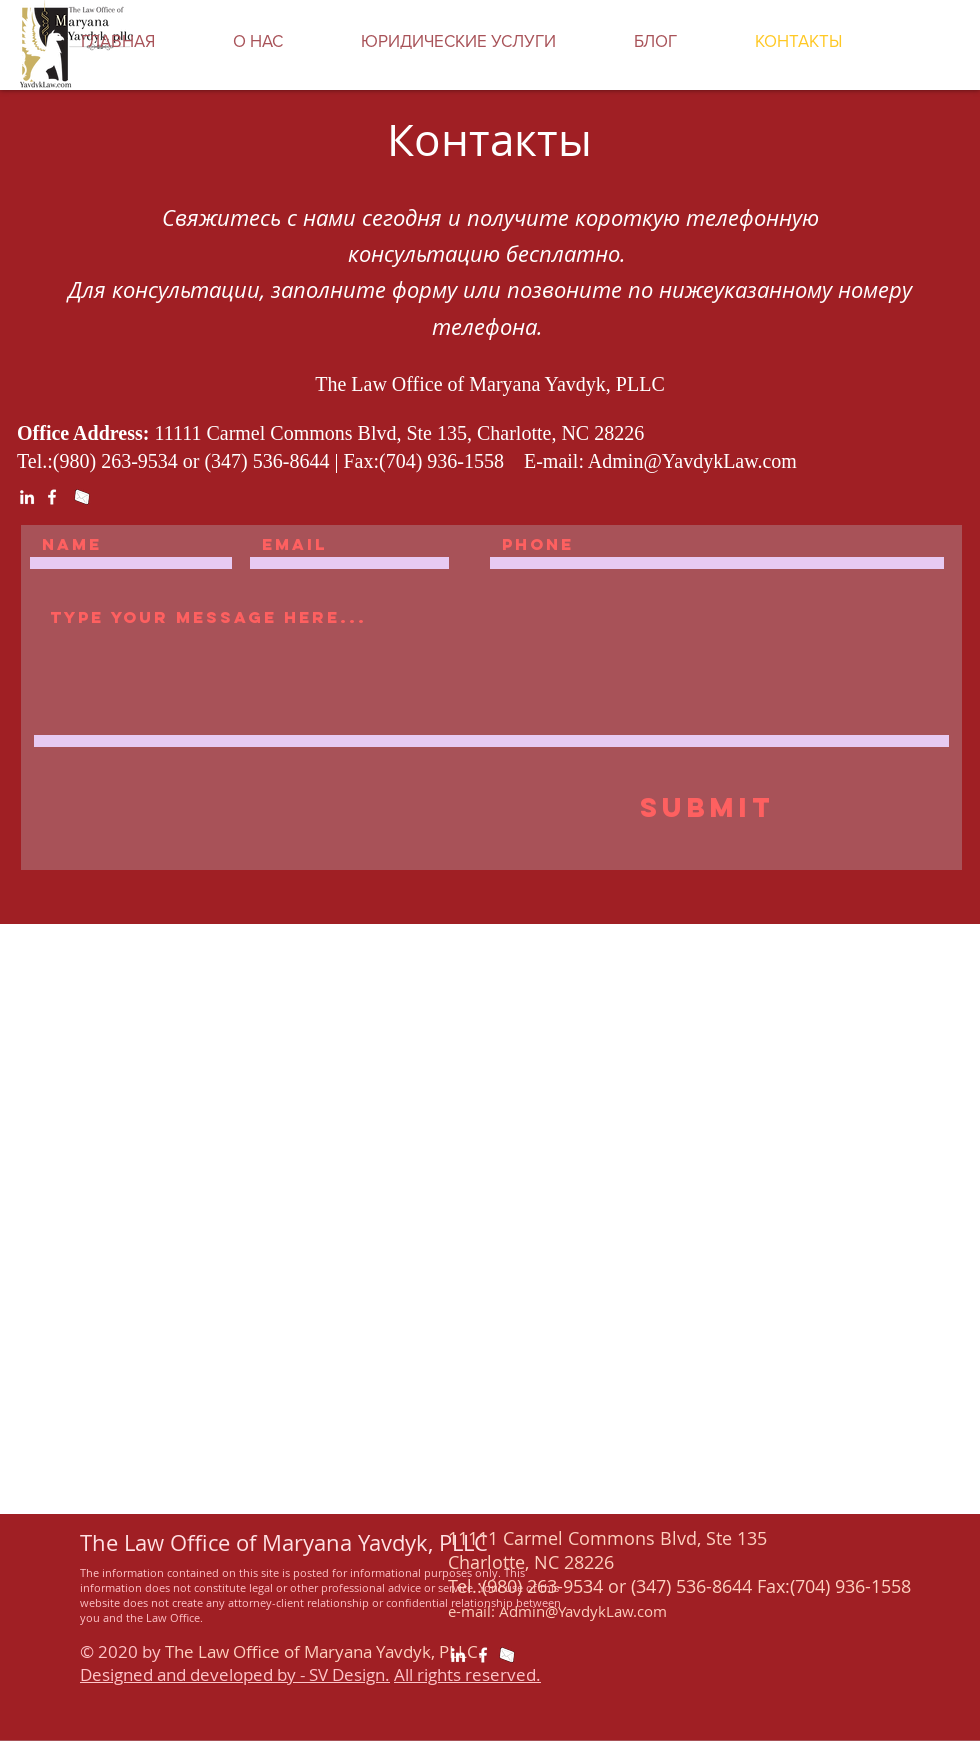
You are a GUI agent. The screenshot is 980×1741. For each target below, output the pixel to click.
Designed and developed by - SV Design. (235, 1674)
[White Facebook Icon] (52, 497)
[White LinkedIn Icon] (27, 497)
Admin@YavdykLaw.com (692, 461)
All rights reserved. (467, 1674)
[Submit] (707, 808)
